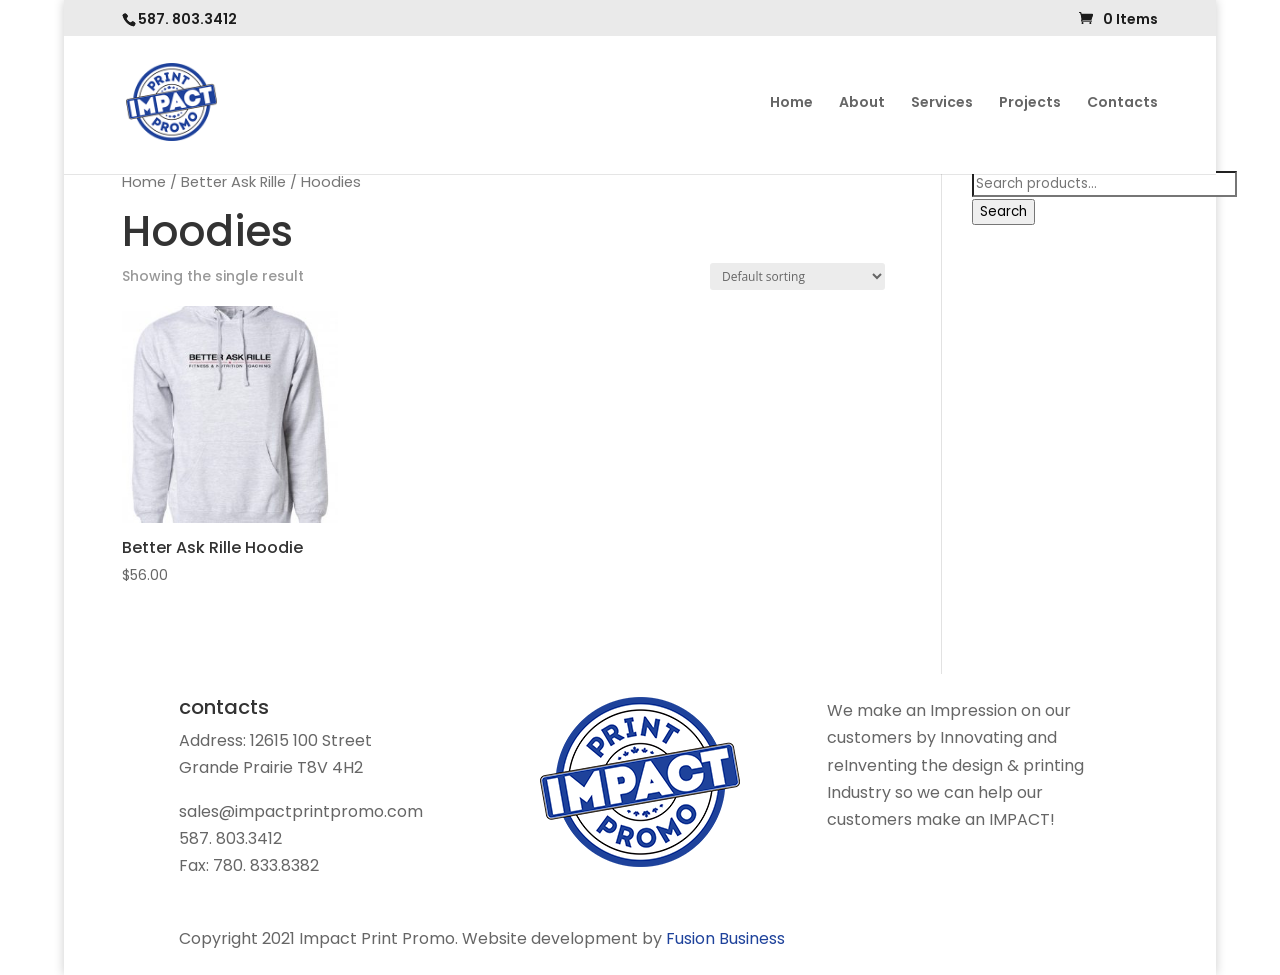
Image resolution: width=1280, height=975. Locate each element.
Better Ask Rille (233, 182)
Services (942, 103)
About (862, 103)
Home (791, 103)
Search (1003, 211)
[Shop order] (797, 276)
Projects (1030, 103)
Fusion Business (725, 938)
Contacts (1122, 103)
